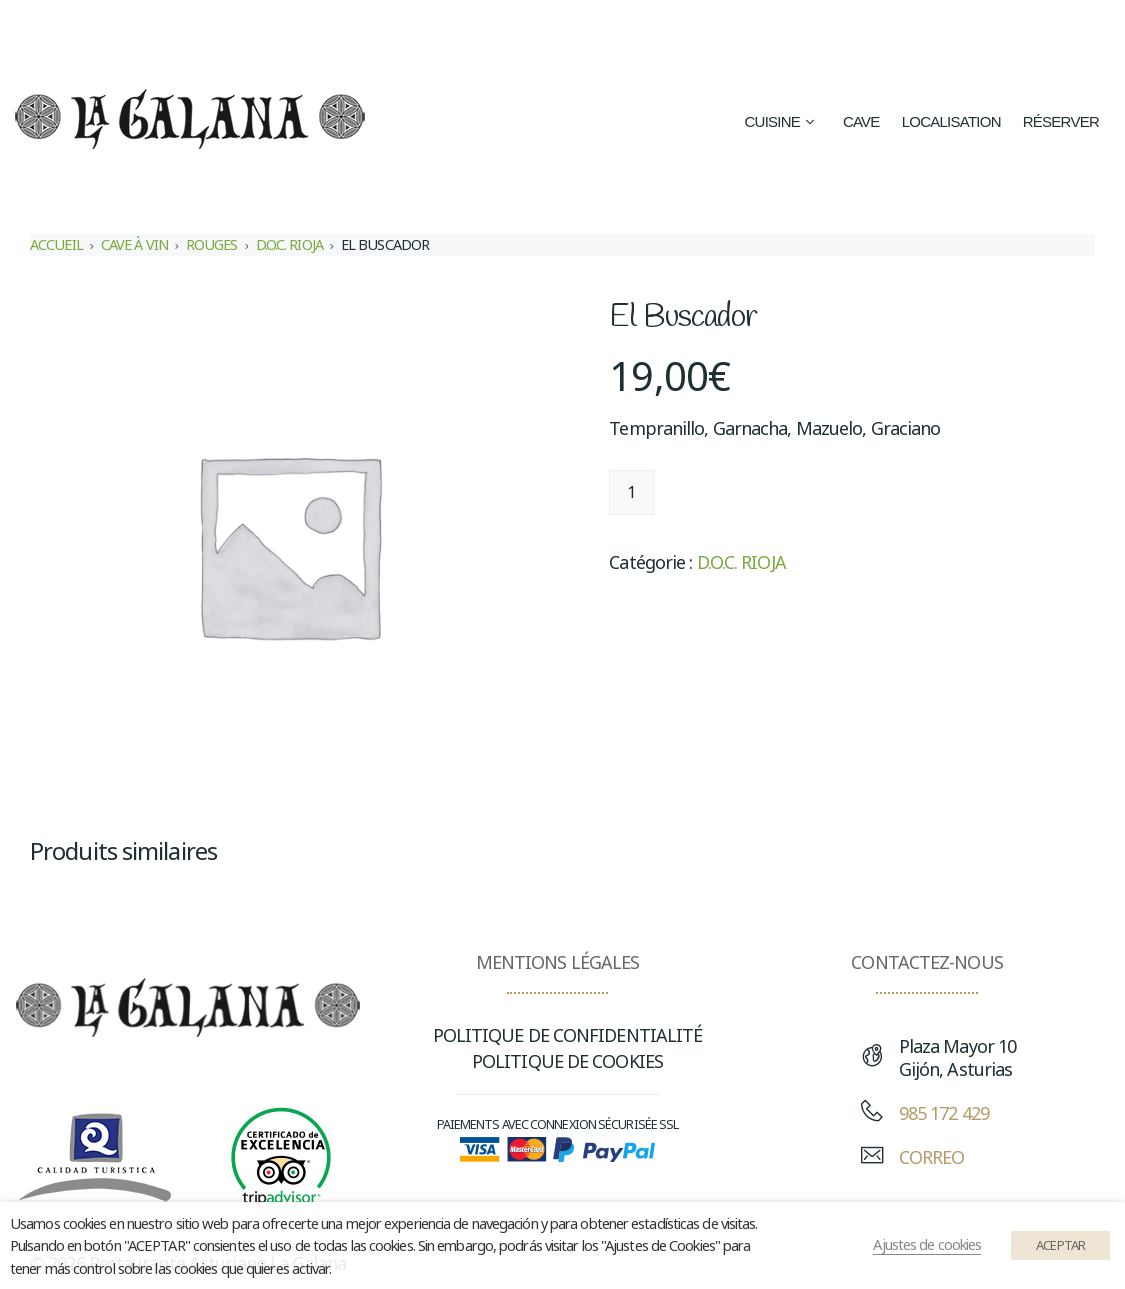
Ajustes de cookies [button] (927, 1244)
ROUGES (212, 244)
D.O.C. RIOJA (289, 244)
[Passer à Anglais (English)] (880, 31)
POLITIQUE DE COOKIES (567, 1061)
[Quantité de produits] (631, 492)
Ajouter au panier (756, 492)
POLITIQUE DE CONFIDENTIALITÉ (568, 1035)
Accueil (56, 244)
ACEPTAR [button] (1060, 1245)
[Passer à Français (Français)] (984, 31)
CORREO (932, 1157)
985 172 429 (944, 1113)
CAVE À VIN (134, 244)
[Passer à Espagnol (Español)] (741, 31)
